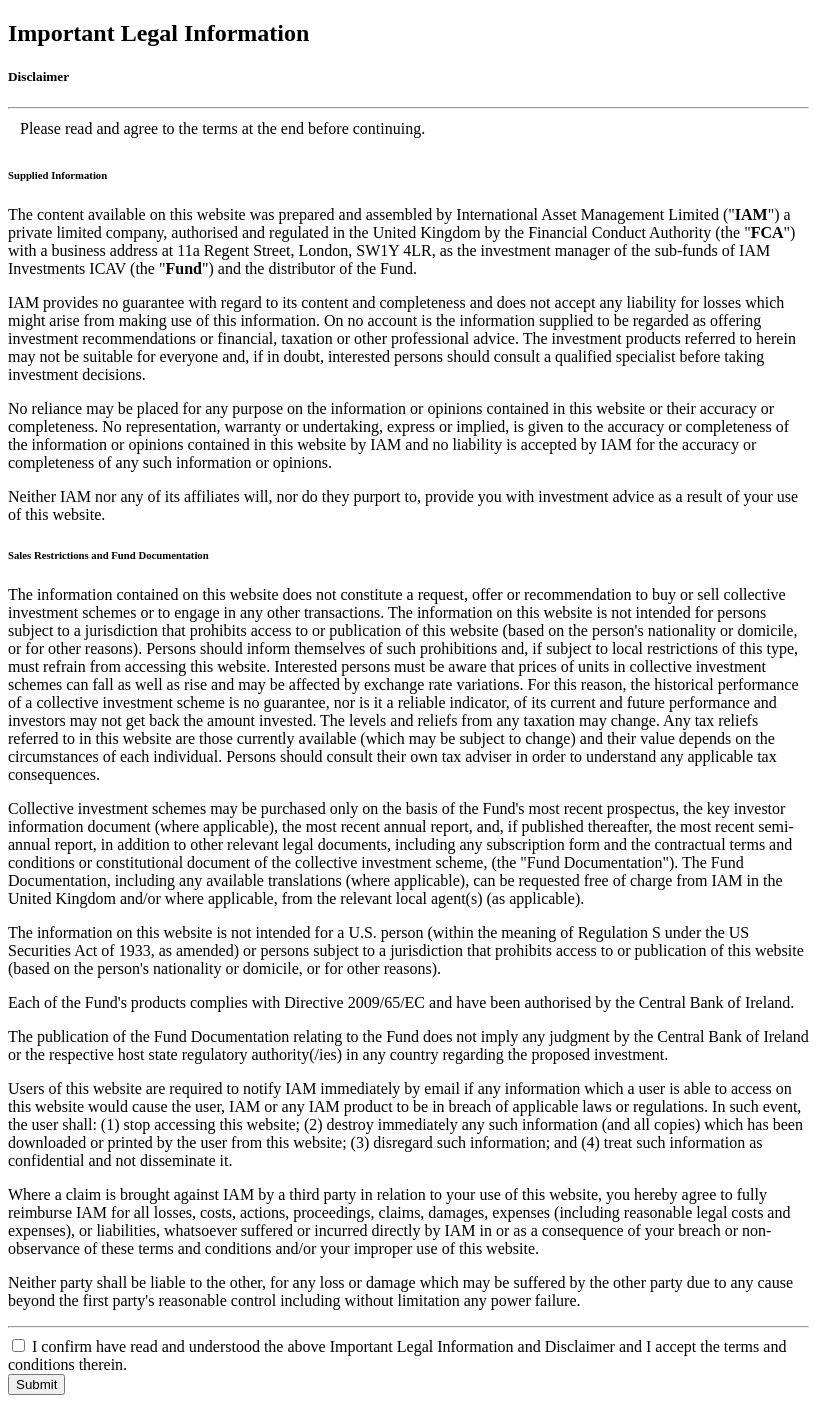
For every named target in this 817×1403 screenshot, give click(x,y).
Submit (36, 1384)
